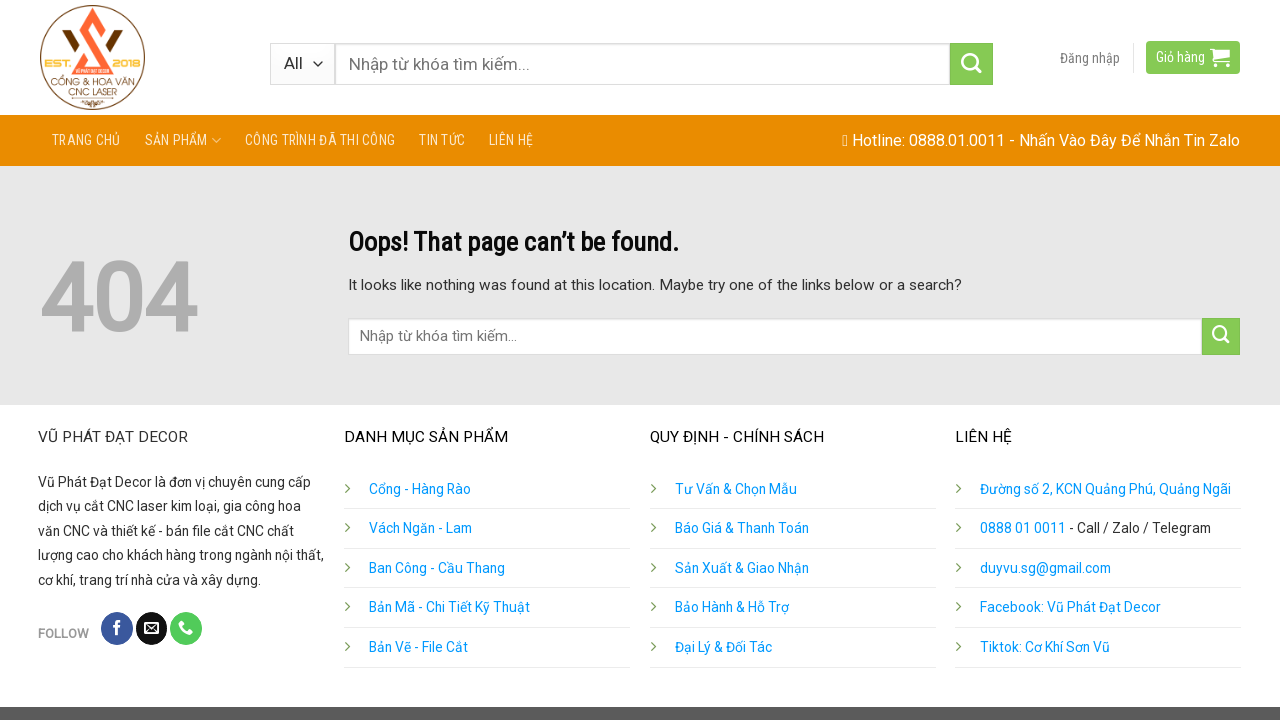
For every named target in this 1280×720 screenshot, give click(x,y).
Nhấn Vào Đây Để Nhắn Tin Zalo (1129, 140)
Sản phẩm (183, 140)
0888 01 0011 (1023, 528)
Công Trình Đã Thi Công (320, 140)
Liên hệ (511, 140)
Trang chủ (86, 140)
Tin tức (442, 140)
